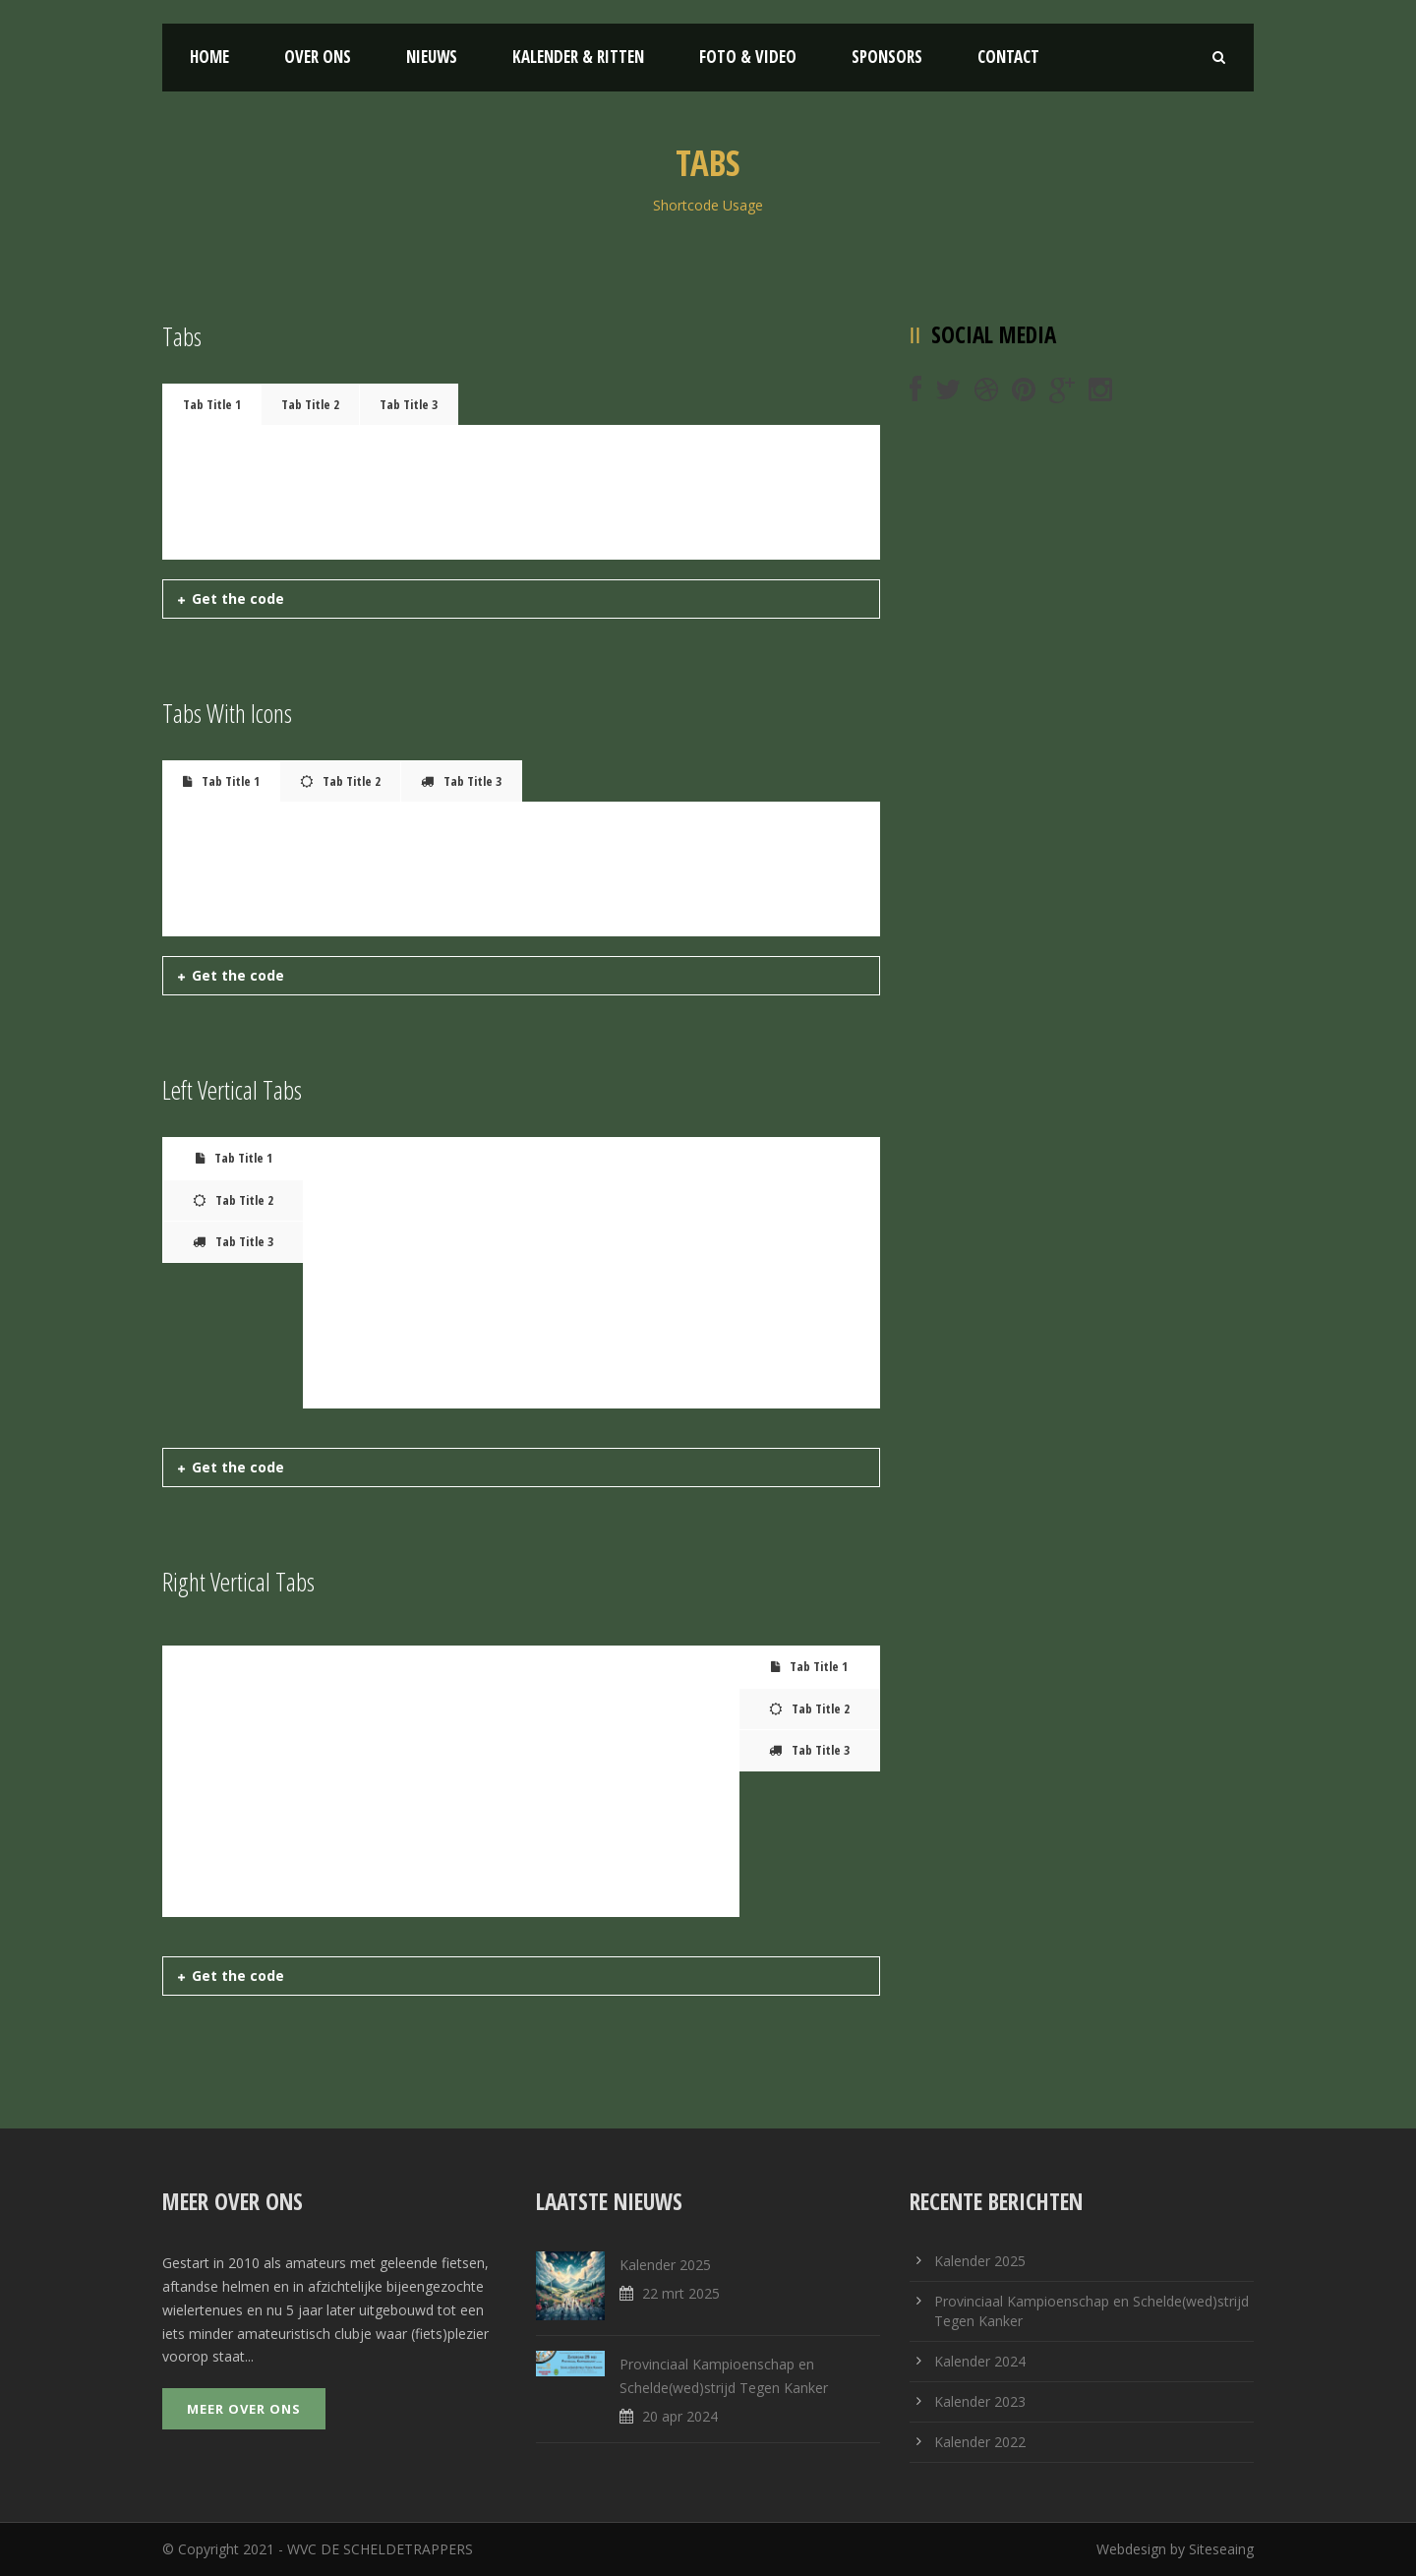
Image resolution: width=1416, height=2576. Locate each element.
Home (209, 56)
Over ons (317, 56)
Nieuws (431, 56)
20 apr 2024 (680, 2416)
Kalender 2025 (665, 2264)
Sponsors (887, 56)
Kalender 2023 (980, 2401)
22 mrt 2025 (681, 2293)
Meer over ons (244, 2409)
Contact (1008, 56)
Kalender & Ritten (578, 56)
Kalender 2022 (980, 2441)
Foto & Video (747, 56)
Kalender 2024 (980, 2361)
